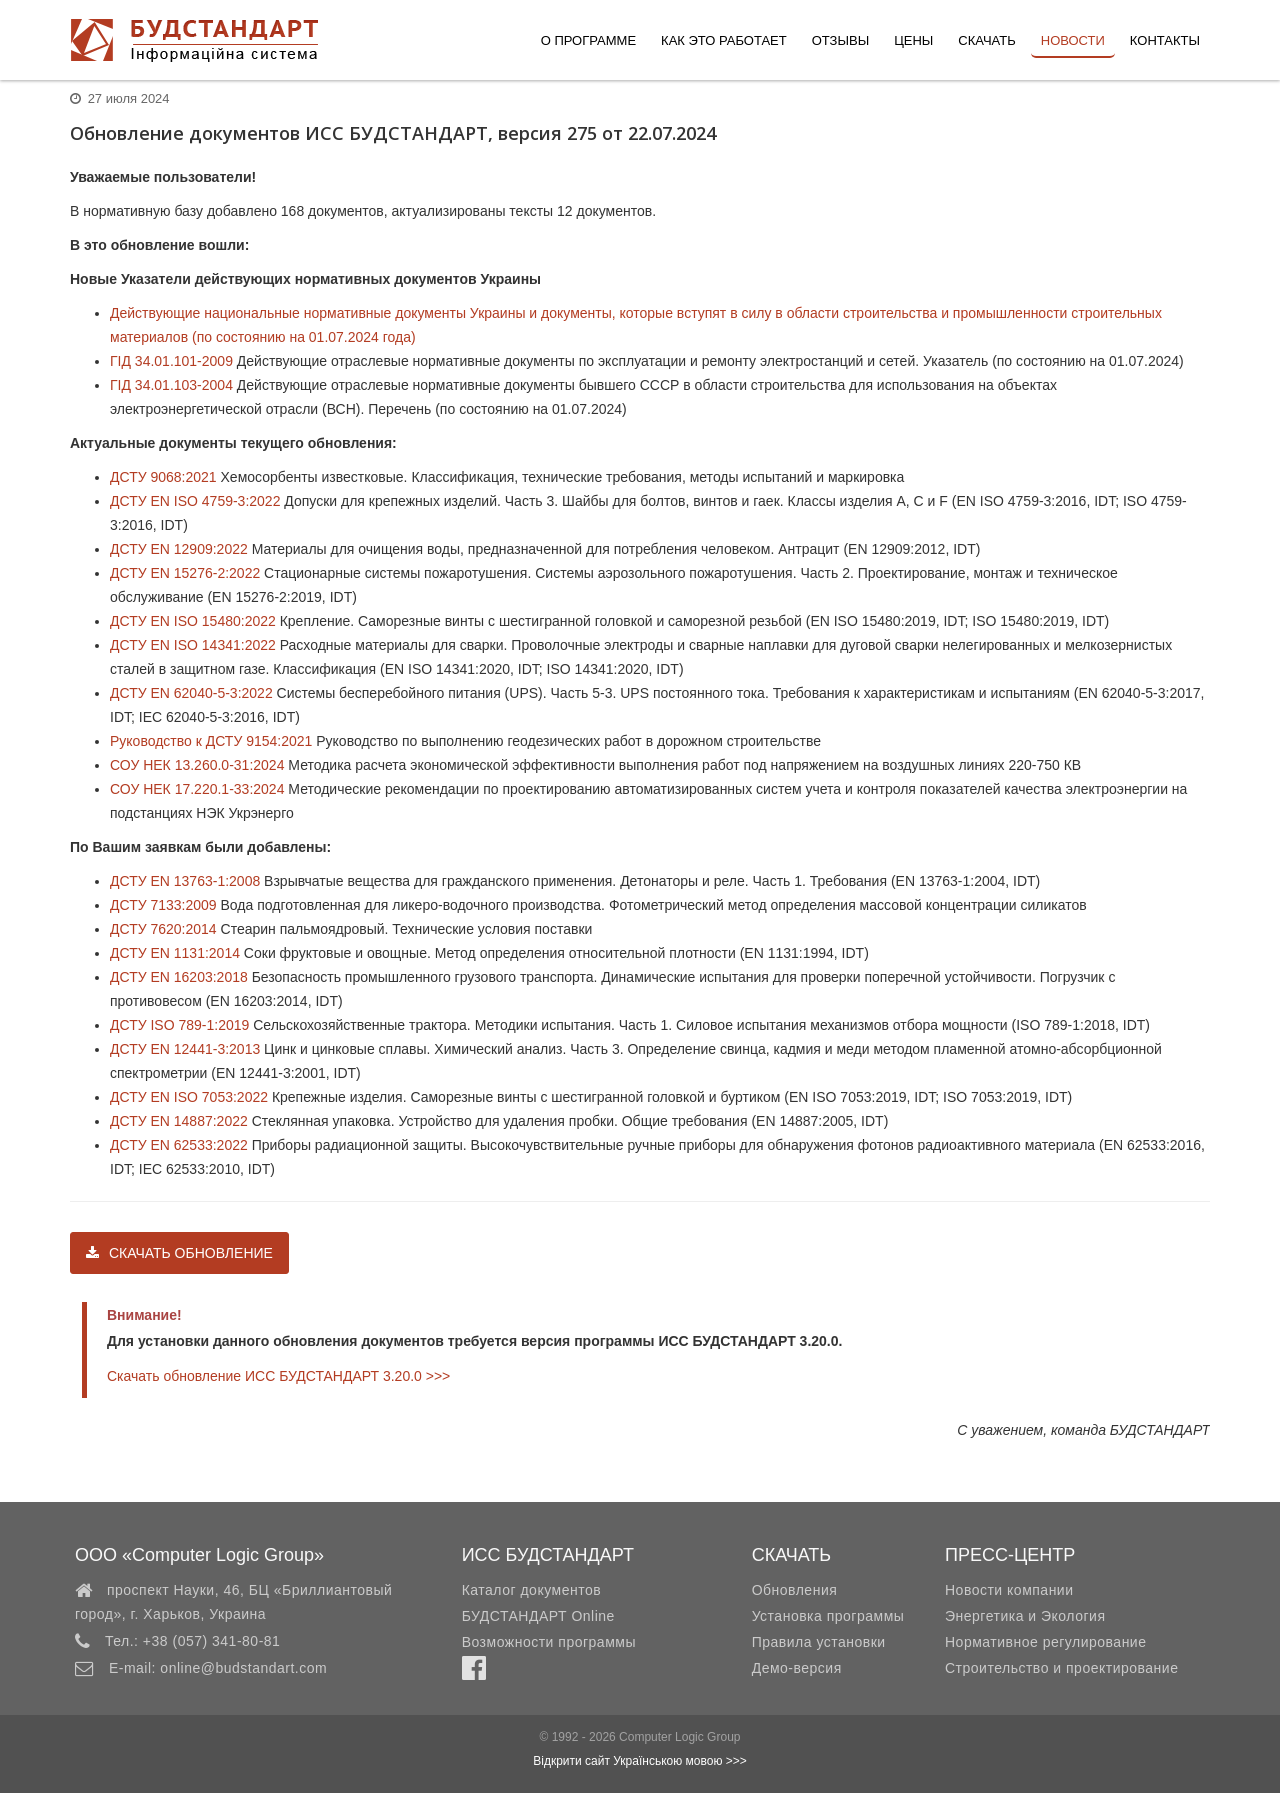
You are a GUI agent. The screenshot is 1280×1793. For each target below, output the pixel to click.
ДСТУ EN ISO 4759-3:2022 (195, 501)
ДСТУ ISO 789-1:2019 (179, 1025)
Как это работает (724, 40)
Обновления (795, 1590)
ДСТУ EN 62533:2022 (179, 1145)
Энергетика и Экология (1025, 1616)
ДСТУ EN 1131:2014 (175, 953)
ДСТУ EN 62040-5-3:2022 (191, 693)
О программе (588, 40)
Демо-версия (797, 1668)
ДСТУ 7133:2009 (163, 905)
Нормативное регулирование (1046, 1642)
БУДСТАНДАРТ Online (538, 1616)
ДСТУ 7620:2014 (163, 929)
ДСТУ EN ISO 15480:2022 (193, 621)
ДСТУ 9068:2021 (163, 477)
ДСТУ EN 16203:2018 (179, 977)
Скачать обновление (179, 1253)
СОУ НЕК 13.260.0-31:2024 (197, 765)
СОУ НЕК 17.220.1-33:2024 (197, 789)
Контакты (1165, 40)
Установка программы (828, 1616)
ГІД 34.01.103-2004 (171, 385)
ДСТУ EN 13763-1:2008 (185, 881)
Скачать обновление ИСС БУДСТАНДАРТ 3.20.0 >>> (278, 1376)
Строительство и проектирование (1061, 1668)
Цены (913, 40)
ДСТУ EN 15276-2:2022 (185, 573)
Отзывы (840, 40)
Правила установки (819, 1642)
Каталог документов (531, 1590)
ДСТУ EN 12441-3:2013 (185, 1049)
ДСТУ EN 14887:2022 (179, 1121)
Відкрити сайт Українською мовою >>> (640, 1761)
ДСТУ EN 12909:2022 (179, 549)
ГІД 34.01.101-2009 (171, 361)
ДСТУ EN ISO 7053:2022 (189, 1097)
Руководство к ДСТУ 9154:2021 (211, 741)
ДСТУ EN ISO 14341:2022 (193, 645)
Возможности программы (549, 1642)
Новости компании (1009, 1590)
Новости (1073, 40)
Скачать (986, 40)
